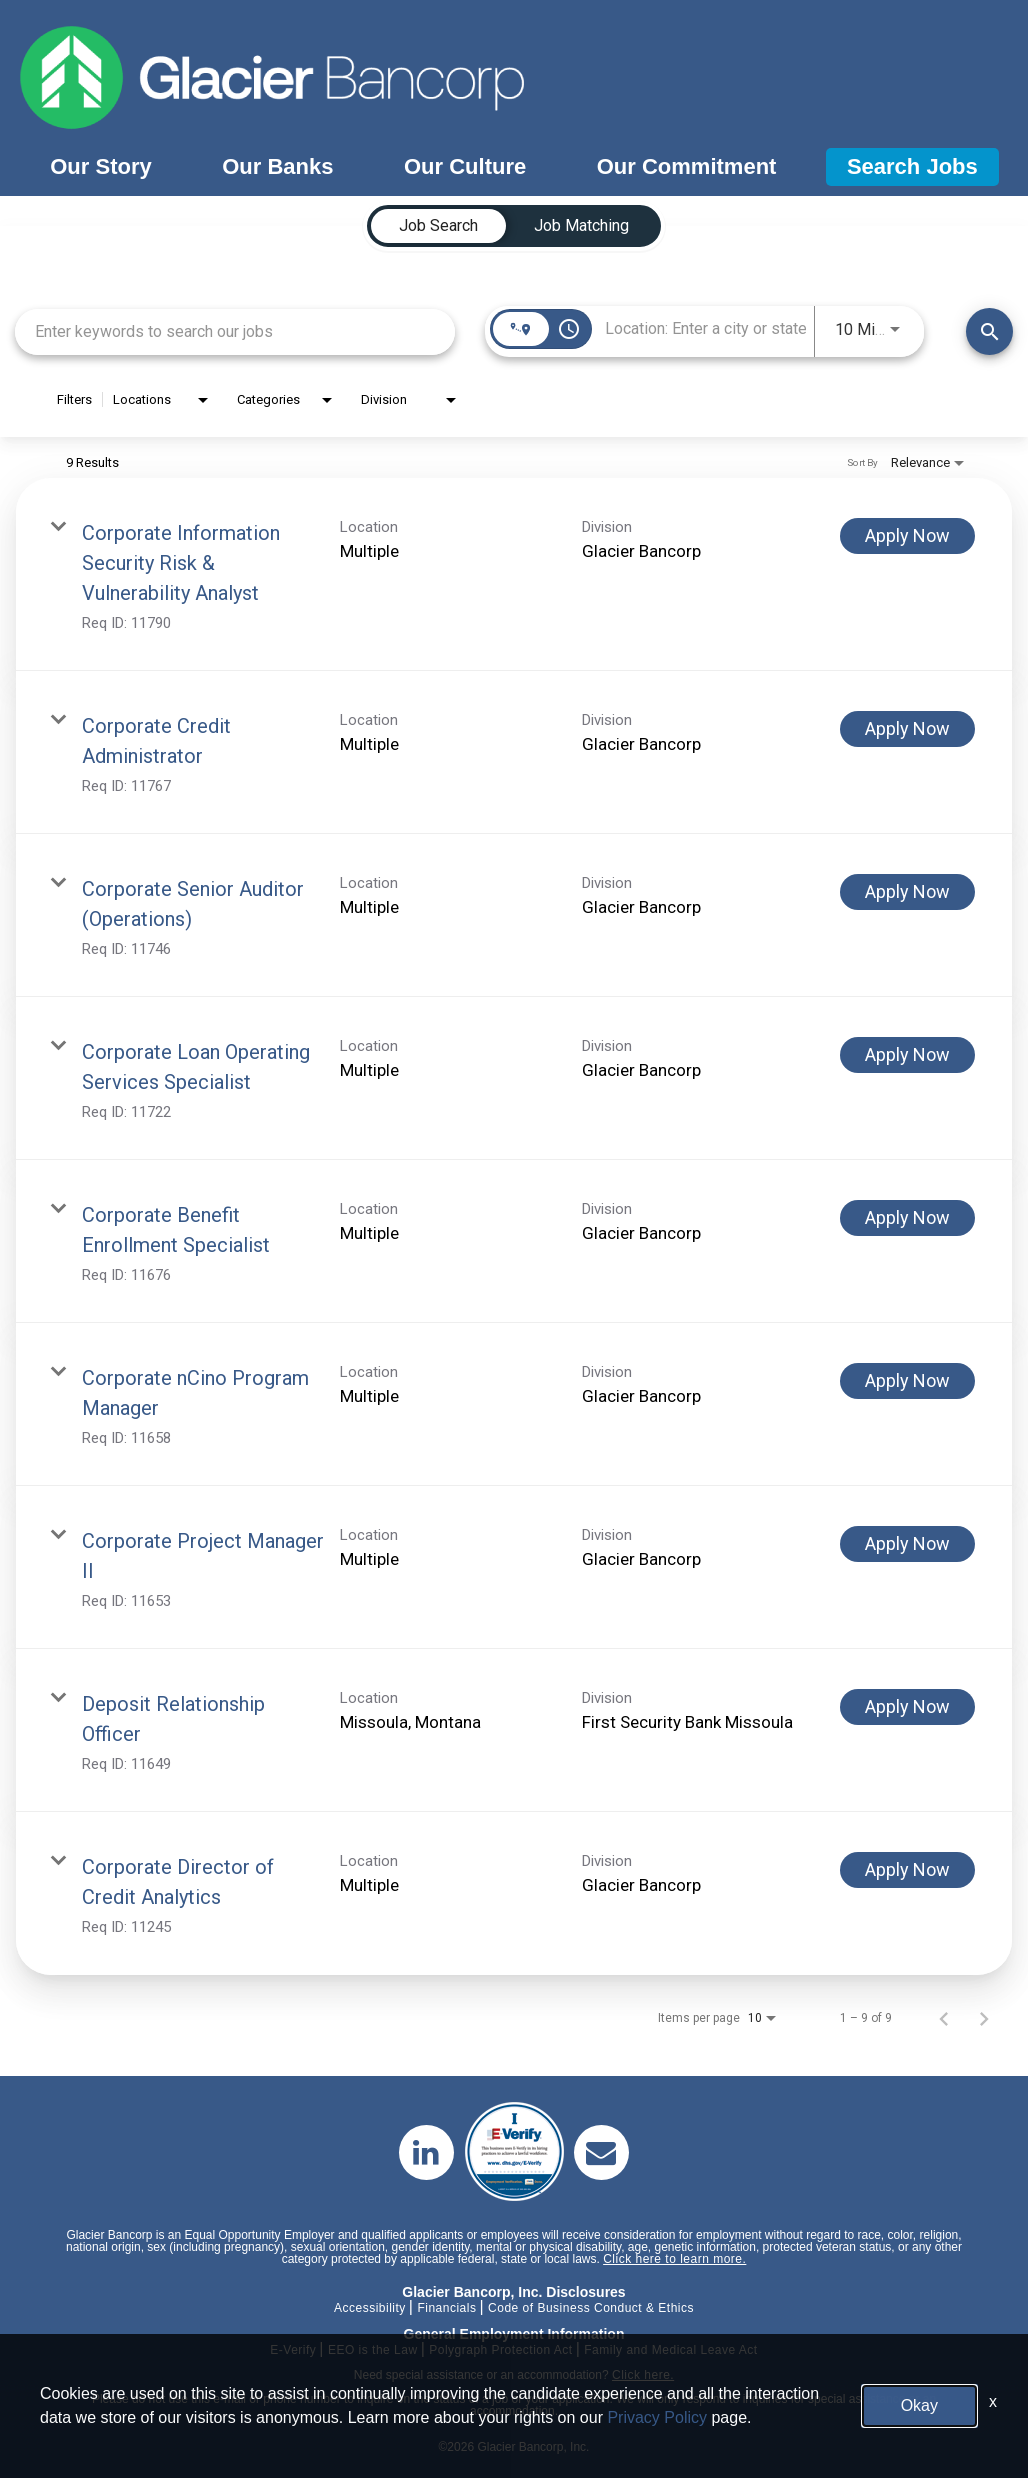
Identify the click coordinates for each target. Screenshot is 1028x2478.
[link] (514, 574)
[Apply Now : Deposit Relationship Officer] (907, 1707)
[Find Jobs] (989, 331)
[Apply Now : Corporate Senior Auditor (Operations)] (907, 892)
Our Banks (277, 166)
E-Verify (293, 2350)
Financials (446, 2308)
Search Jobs (912, 166)
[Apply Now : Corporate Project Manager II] (907, 1544)
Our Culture (465, 166)
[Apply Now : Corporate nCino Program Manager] (907, 1381)
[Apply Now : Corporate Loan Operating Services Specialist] (907, 1055)
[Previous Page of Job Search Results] (944, 2018)
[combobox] (235, 331)
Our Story (100, 166)
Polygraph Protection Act (500, 2350)
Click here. (643, 2375)
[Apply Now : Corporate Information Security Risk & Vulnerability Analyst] (907, 536)
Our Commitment (687, 166)
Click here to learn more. (674, 2259)
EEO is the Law (373, 2350)
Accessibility (370, 2308)
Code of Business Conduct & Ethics (591, 2308)
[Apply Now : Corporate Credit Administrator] (907, 729)
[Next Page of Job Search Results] (984, 2018)
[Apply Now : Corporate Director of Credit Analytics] (907, 1870)
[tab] (438, 226)
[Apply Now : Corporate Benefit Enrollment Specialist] (907, 1218)
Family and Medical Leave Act (670, 2350)
